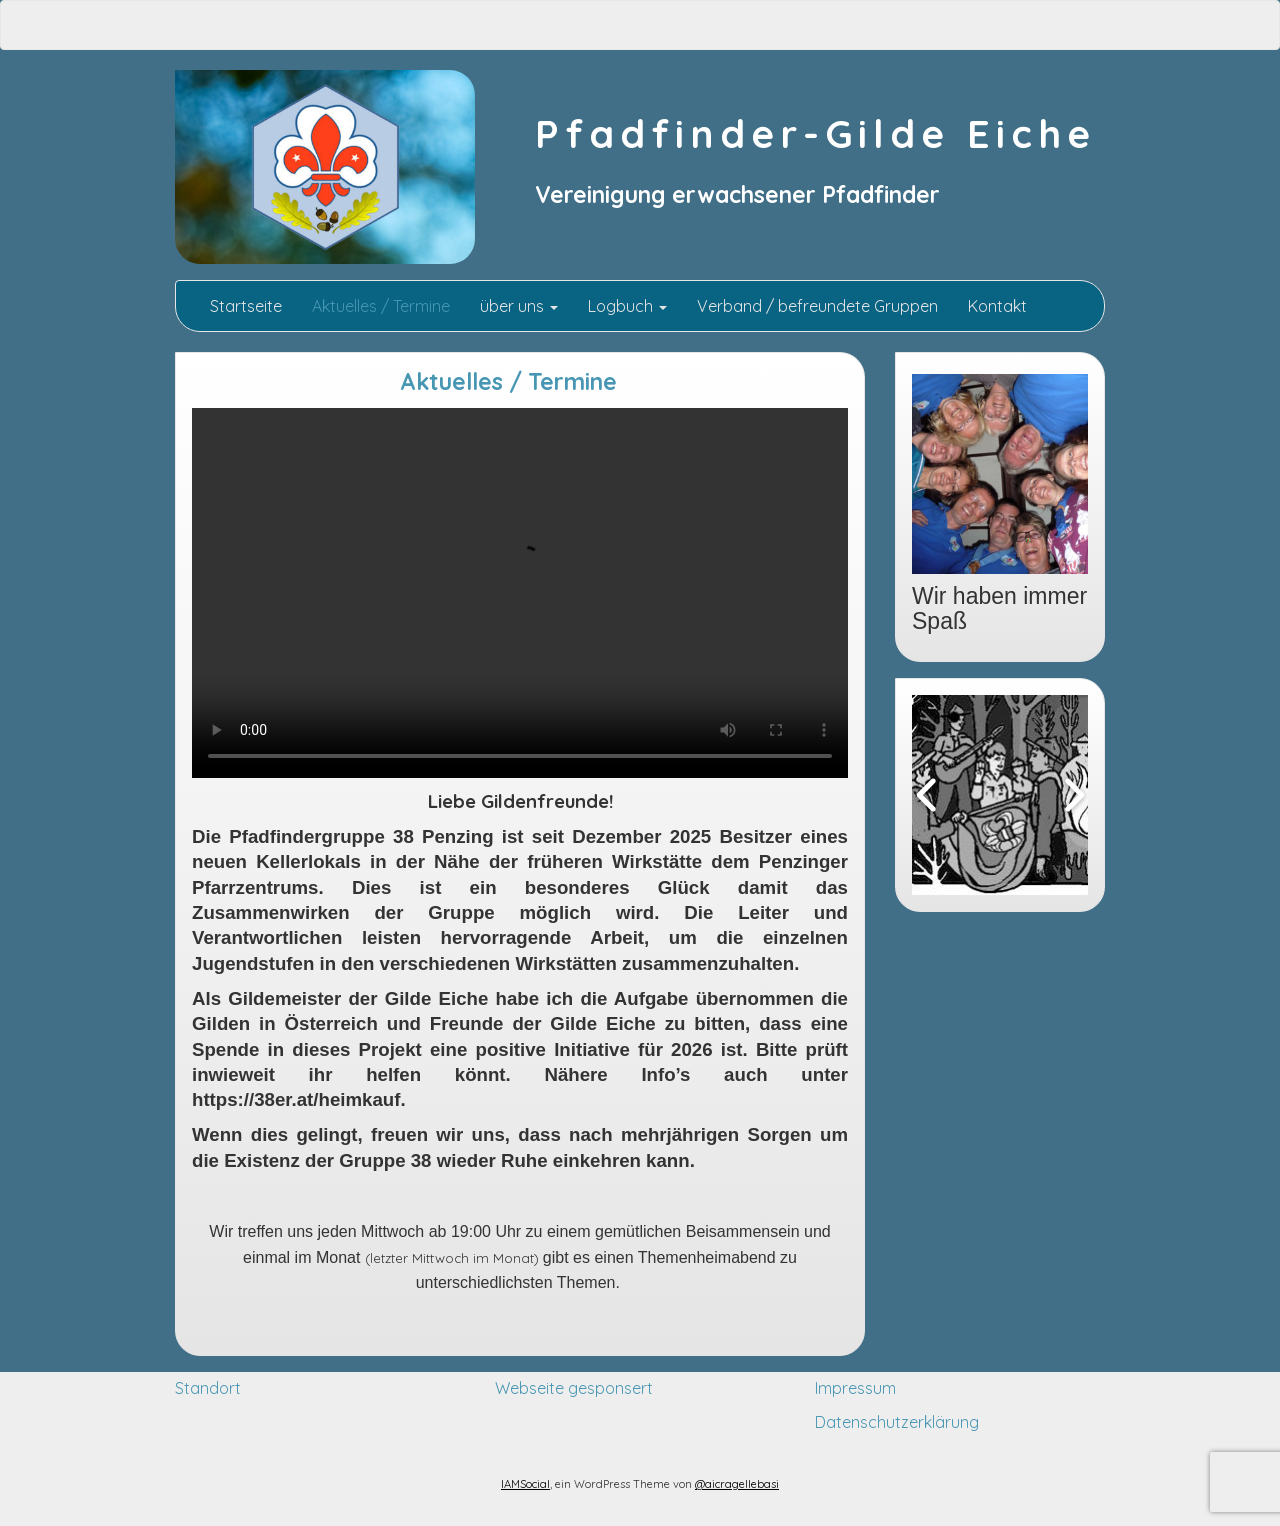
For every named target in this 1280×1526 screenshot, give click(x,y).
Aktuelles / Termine (381, 306)
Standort (208, 1388)
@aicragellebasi (737, 1484)
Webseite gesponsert (574, 1388)
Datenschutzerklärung (897, 1422)
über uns (519, 306)
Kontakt (997, 306)
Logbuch (627, 306)
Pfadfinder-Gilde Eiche (815, 133)
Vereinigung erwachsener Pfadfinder (737, 194)
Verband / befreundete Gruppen (817, 306)
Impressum (855, 1388)
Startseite (244, 306)
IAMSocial (525, 1484)
